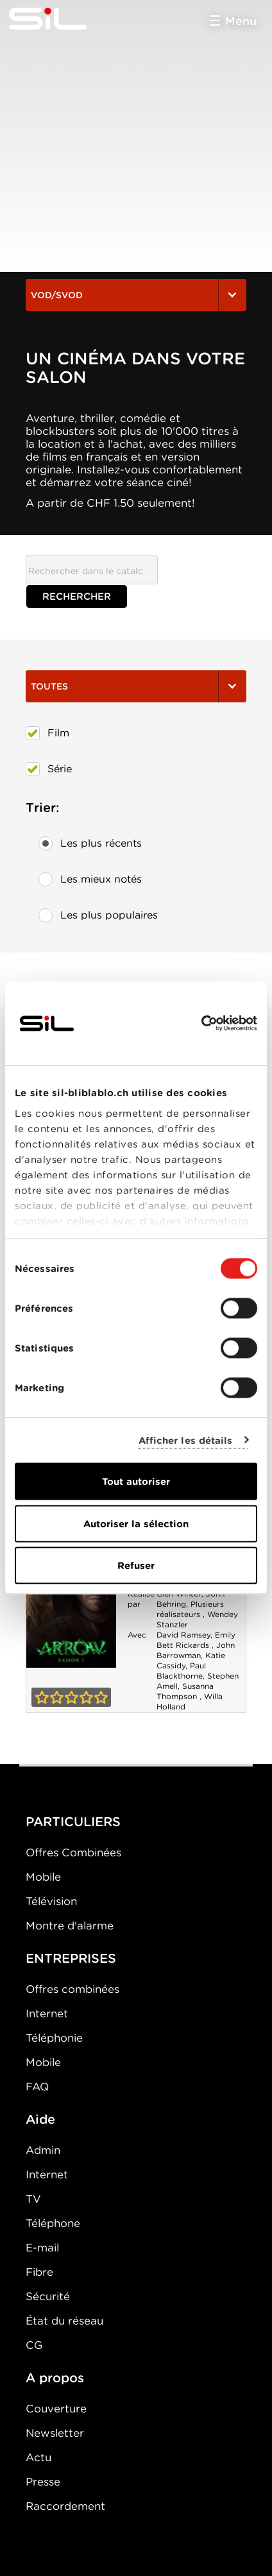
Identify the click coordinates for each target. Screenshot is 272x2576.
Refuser (136, 1566)
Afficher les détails (186, 1440)
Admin (43, 2150)
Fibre (39, 2272)
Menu (241, 21)
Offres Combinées (73, 1852)
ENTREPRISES (71, 1958)
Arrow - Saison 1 (71, 1601)
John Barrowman (196, 1650)
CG (34, 2345)
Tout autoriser (136, 1481)
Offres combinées (72, 1989)
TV (33, 2198)
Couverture (56, 2408)
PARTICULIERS (73, 1821)
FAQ (37, 2086)
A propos (55, 2377)
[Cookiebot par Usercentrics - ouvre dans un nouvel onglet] (201, 1023)
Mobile (43, 1876)
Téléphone (53, 2223)
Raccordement (65, 2506)
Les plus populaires (98, 915)
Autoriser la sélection (136, 1523)
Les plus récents (90, 843)
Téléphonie (54, 2037)
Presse (43, 2481)
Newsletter (55, 2433)
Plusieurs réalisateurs (190, 1609)
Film (47, 733)
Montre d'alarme (70, 1925)
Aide (40, 2119)
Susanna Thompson (185, 1691)
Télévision (51, 1901)
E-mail (42, 2247)
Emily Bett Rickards (196, 1640)
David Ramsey (183, 1635)
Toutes (136, 686)
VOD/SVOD (136, 295)
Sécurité (48, 2296)
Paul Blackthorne (181, 1671)
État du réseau (64, 2320)
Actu (38, 2457)
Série (49, 769)
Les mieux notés (90, 879)
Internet (47, 2013)
